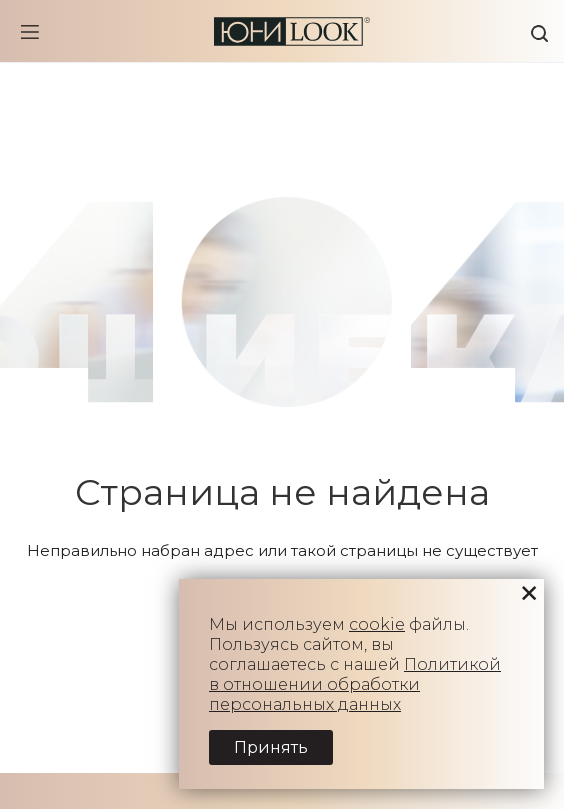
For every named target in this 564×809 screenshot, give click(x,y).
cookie (377, 624)
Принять (271, 747)
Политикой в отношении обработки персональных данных (355, 684)
